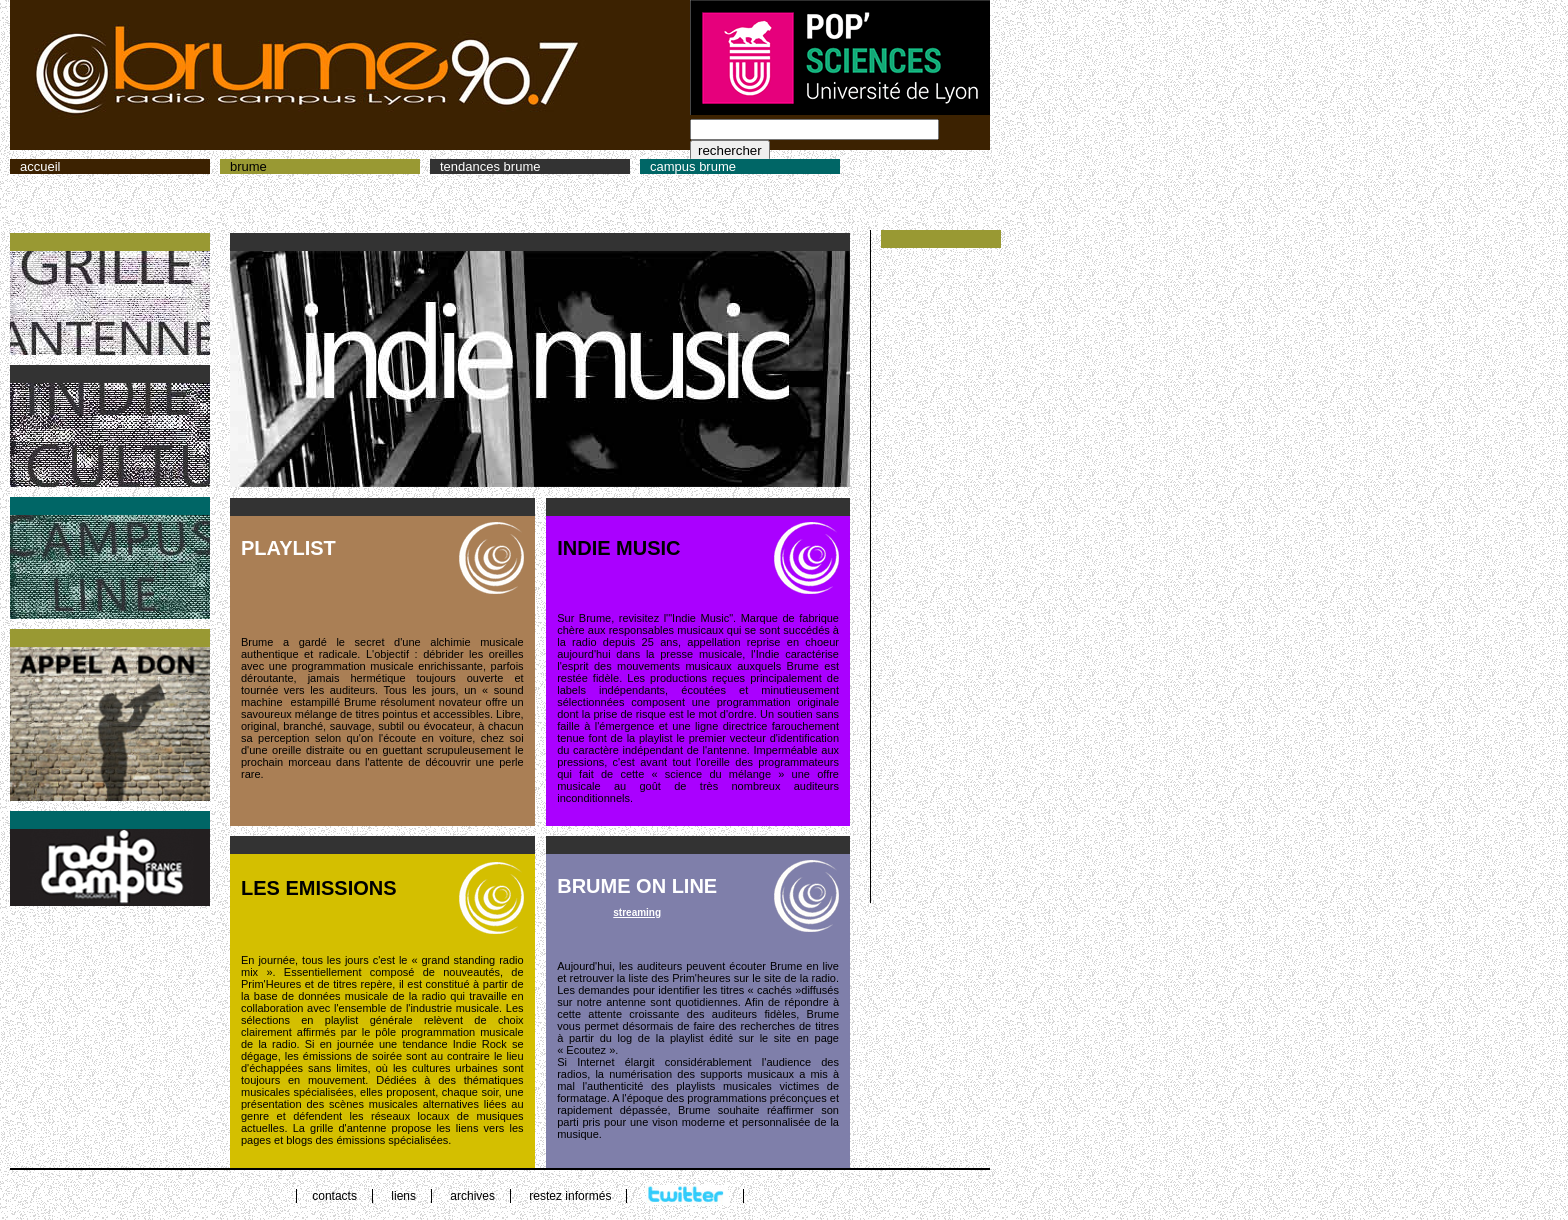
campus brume (693, 166)
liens (403, 1196)
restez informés (570, 1196)
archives (472, 1196)
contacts (334, 1196)
